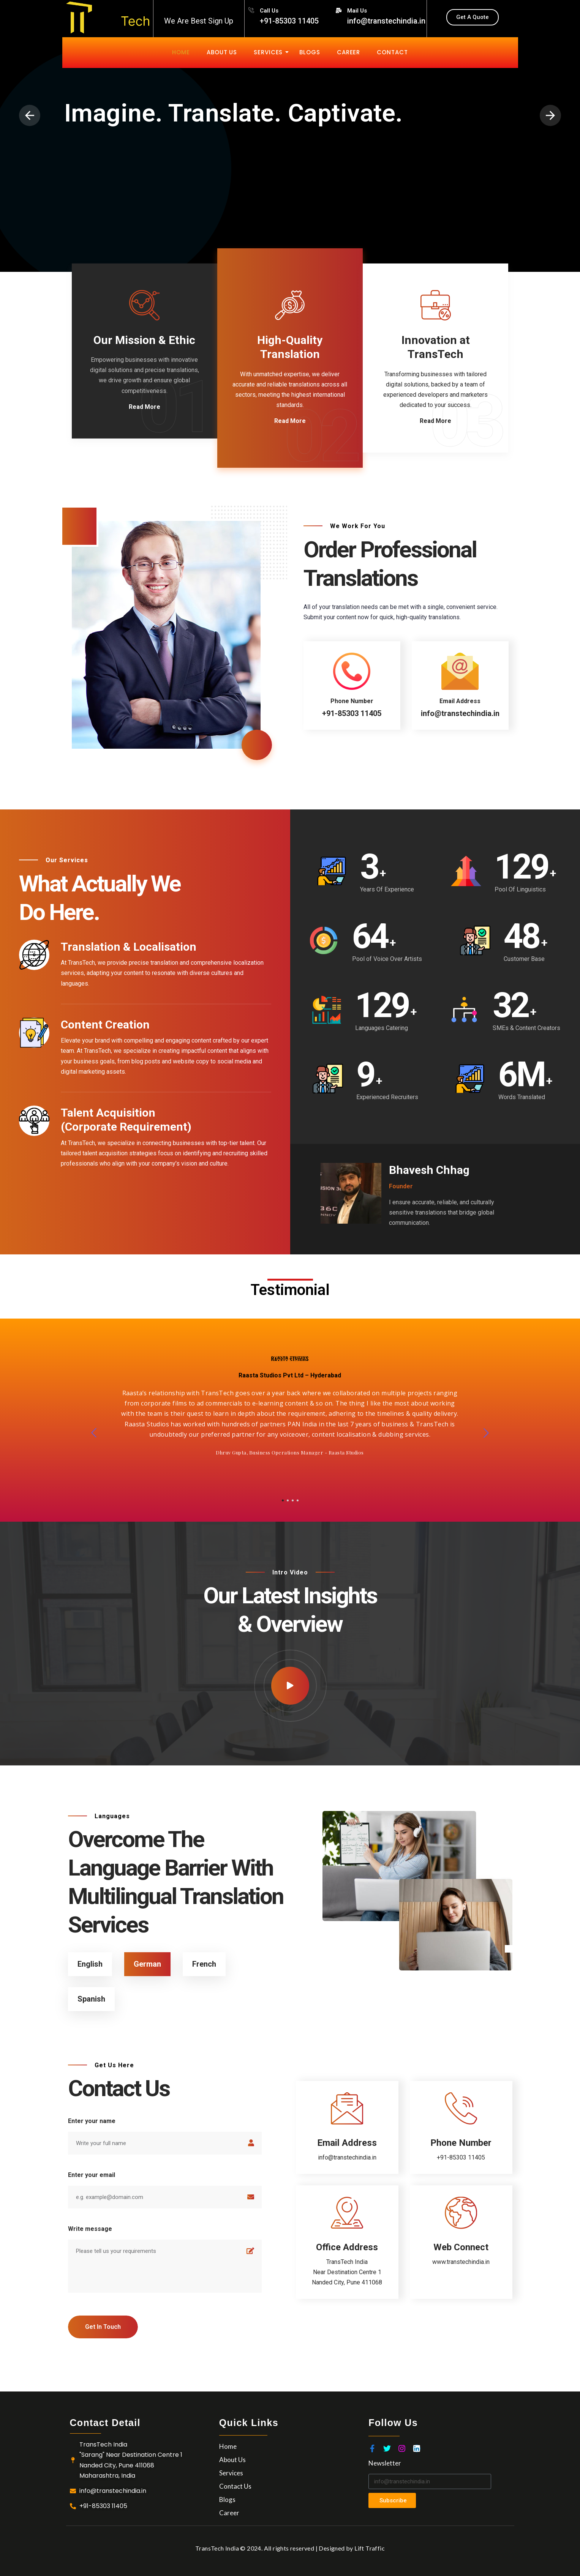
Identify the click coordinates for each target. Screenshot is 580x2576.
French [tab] (204, 1964)
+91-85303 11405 (461, 2157)
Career (348, 52)
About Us (222, 52)
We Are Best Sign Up (198, 20)
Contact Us (235, 2486)
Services (270, 52)
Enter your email (91, 2174)
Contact (392, 52)
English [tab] (90, 1964)
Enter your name (91, 2121)
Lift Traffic (369, 2548)
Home (181, 52)
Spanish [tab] (91, 1998)
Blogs (309, 52)
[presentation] (29, 115)
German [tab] (147, 1964)
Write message (90, 2228)
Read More (144, 406)
